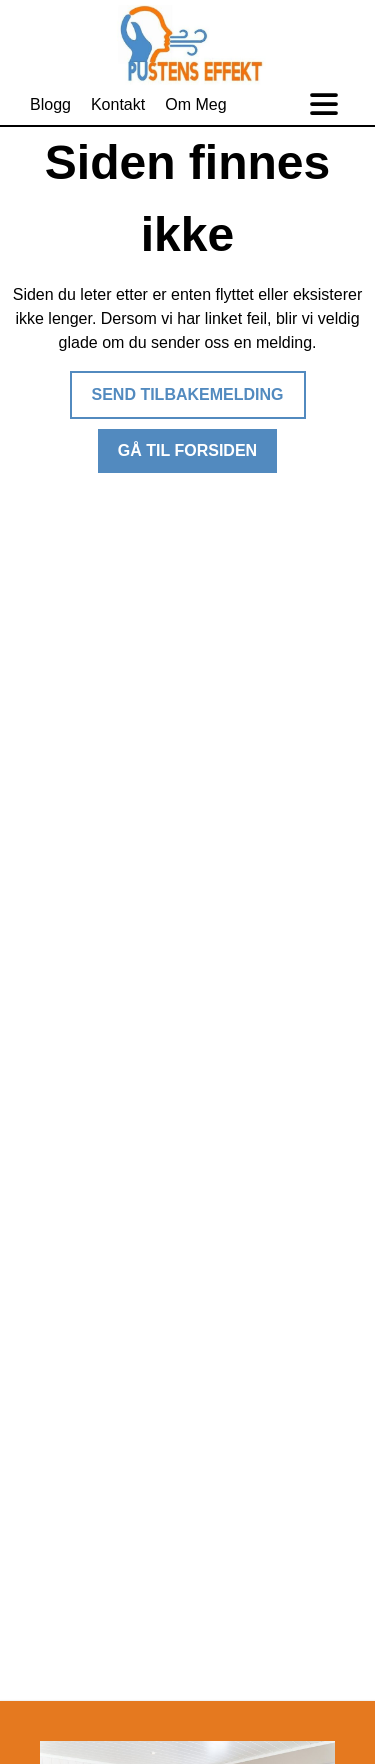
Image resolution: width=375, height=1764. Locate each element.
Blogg (50, 104)
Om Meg (195, 104)
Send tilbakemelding (188, 394)
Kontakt (118, 104)
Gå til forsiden (187, 450)
